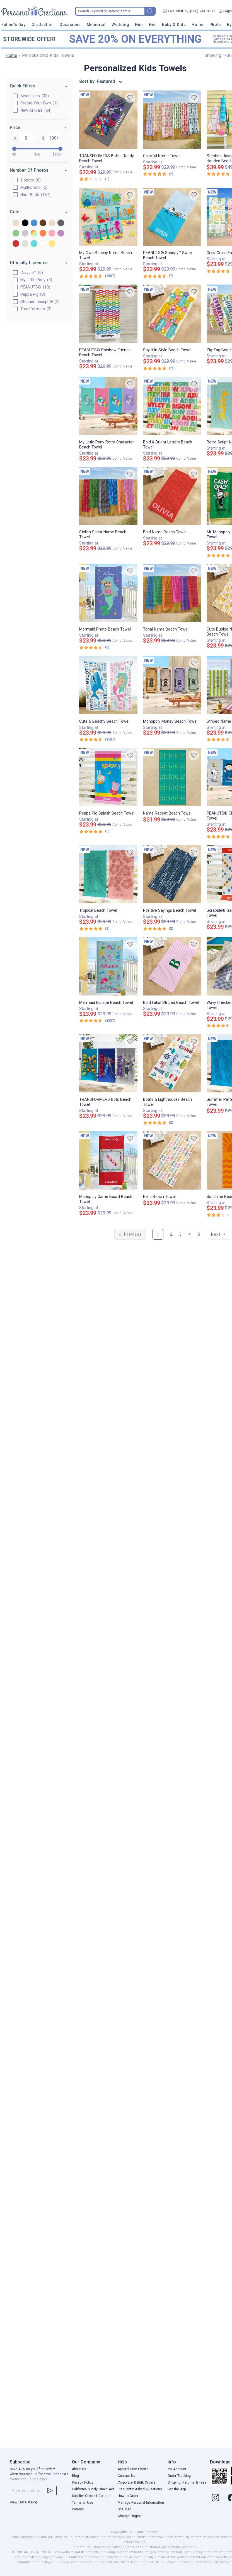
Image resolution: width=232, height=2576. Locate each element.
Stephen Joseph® (40, 301)
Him (139, 24)
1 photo (31, 180)
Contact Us (126, 2476)
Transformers (36, 309)
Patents (78, 2509)
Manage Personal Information (141, 2503)
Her (152, 24)
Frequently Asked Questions (140, 2489)
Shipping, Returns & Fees (187, 2482)
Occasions (70, 24)
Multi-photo (34, 187)
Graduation (43, 24)
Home (197, 24)
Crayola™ (32, 272)
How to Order (128, 2496)
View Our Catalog (23, 2502)
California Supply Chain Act (93, 2489)
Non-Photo (36, 194)
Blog (75, 2476)
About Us (79, 2469)
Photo (215, 24)
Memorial (96, 24)
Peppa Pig (33, 294)
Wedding (120, 24)
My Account (177, 2469)
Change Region (130, 2516)
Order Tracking (179, 2476)
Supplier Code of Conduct (92, 2496)
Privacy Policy (82, 2482)
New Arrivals (36, 110)
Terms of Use (82, 2503)
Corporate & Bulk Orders (136, 2482)
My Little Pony (36, 280)
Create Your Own (39, 103)
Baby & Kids (174, 24)
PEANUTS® (35, 287)
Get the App (177, 2489)
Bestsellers (35, 96)
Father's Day (13, 24)
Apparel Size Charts (133, 2469)
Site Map (124, 2509)
